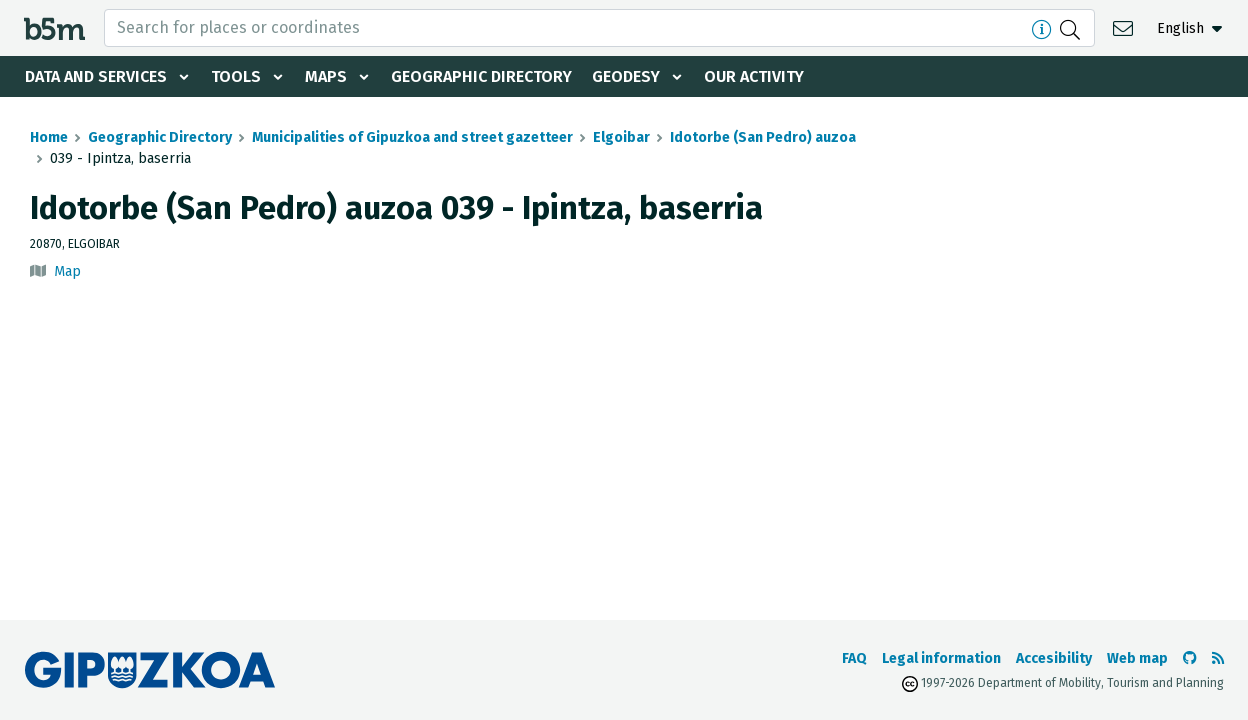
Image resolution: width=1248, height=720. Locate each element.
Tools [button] (236, 76)
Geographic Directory (481, 76)
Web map (1137, 658)
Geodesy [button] (626, 76)
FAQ (854, 658)
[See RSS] (1218, 658)
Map (67, 271)
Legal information (941, 658)
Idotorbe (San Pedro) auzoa (763, 137)
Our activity (754, 76)
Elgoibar (621, 137)
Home (49, 137)
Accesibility (1054, 658)
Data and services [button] (96, 76)
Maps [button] (326, 76)
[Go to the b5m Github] (1190, 658)
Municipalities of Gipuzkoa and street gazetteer (412, 137)
